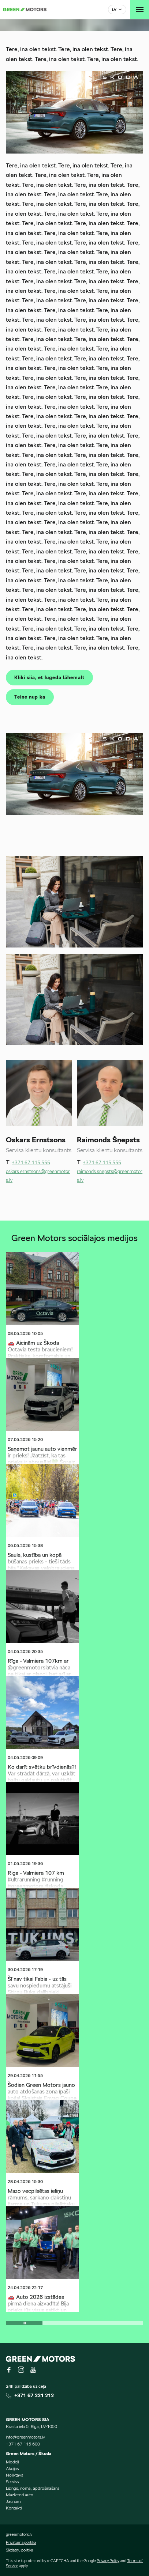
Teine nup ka (29, 697)
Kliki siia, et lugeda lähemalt (49, 677)
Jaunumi (13, 2501)
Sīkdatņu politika (19, 2550)
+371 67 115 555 (31, 1162)
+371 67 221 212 (34, 2395)
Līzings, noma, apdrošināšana (33, 2488)
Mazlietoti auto (19, 2494)
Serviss (12, 2481)
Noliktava (14, 2475)
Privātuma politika (21, 2542)
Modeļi (12, 2462)
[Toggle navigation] (139, 9)
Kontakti (14, 2508)
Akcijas (12, 2468)
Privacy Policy (108, 2560)
